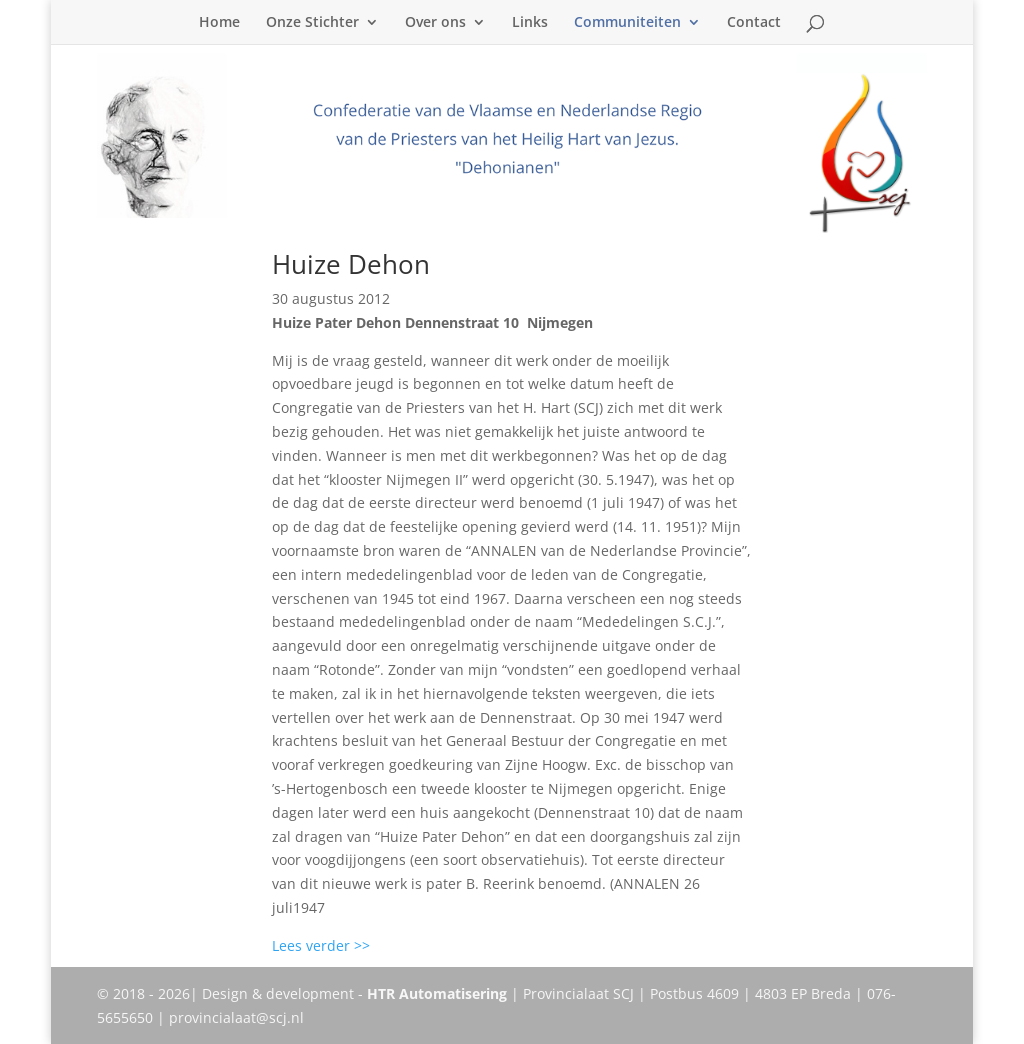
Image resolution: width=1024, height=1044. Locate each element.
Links (530, 23)
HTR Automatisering (437, 993)
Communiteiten (627, 23)
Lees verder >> (321, 945)
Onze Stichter (312, 23)
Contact (754, 23)
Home (219, 23)
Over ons (435, 23)
